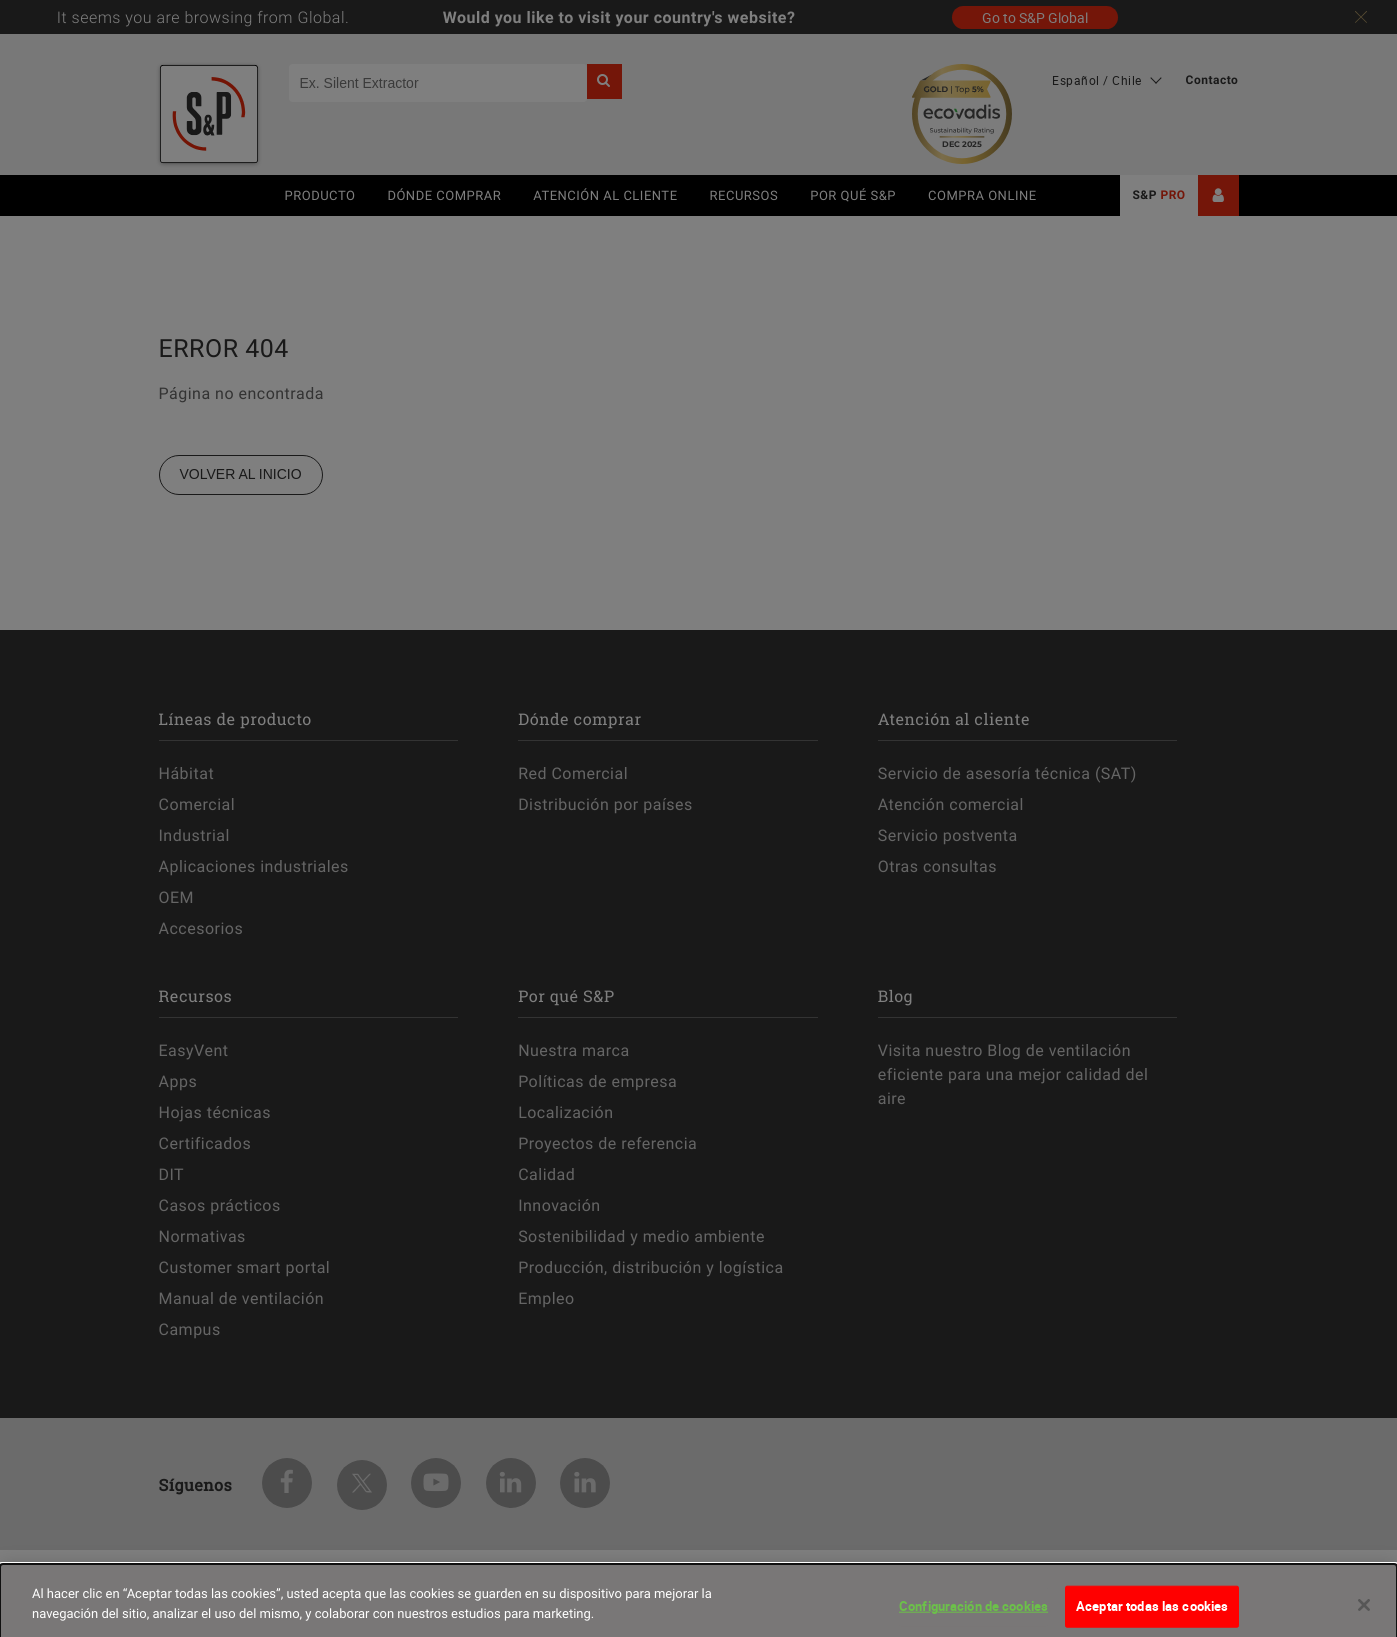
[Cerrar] (1364, 1614)
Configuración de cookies (973, 1615)
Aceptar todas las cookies (1152, 1615)
